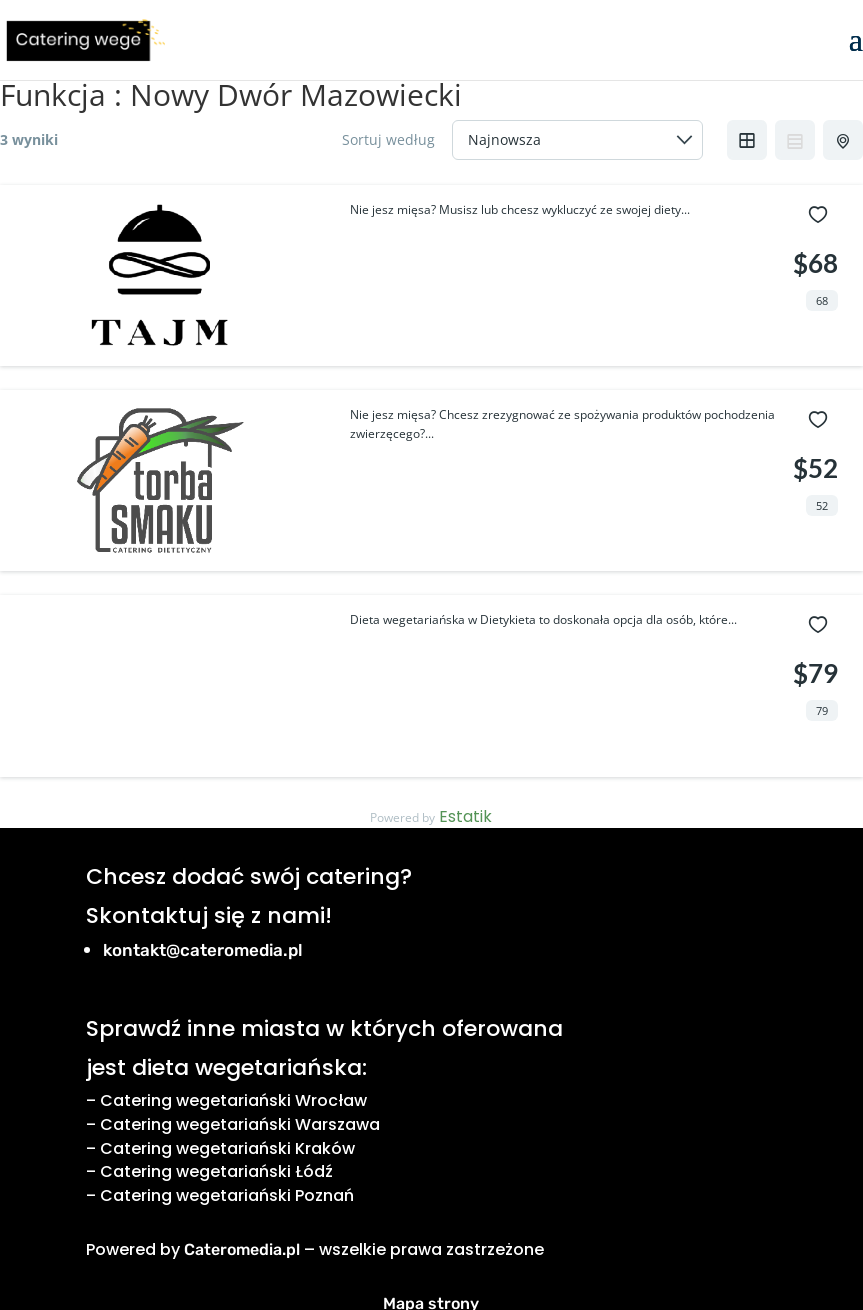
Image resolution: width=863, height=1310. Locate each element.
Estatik (465, 816)
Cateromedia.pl (242, 1249)
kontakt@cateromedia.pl (203, 950)
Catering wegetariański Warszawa (240, 1124)
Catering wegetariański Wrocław (233, 1100)
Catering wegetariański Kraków (227, 1148)
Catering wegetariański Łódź (216, 1171)
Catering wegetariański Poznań (227, 1195)
